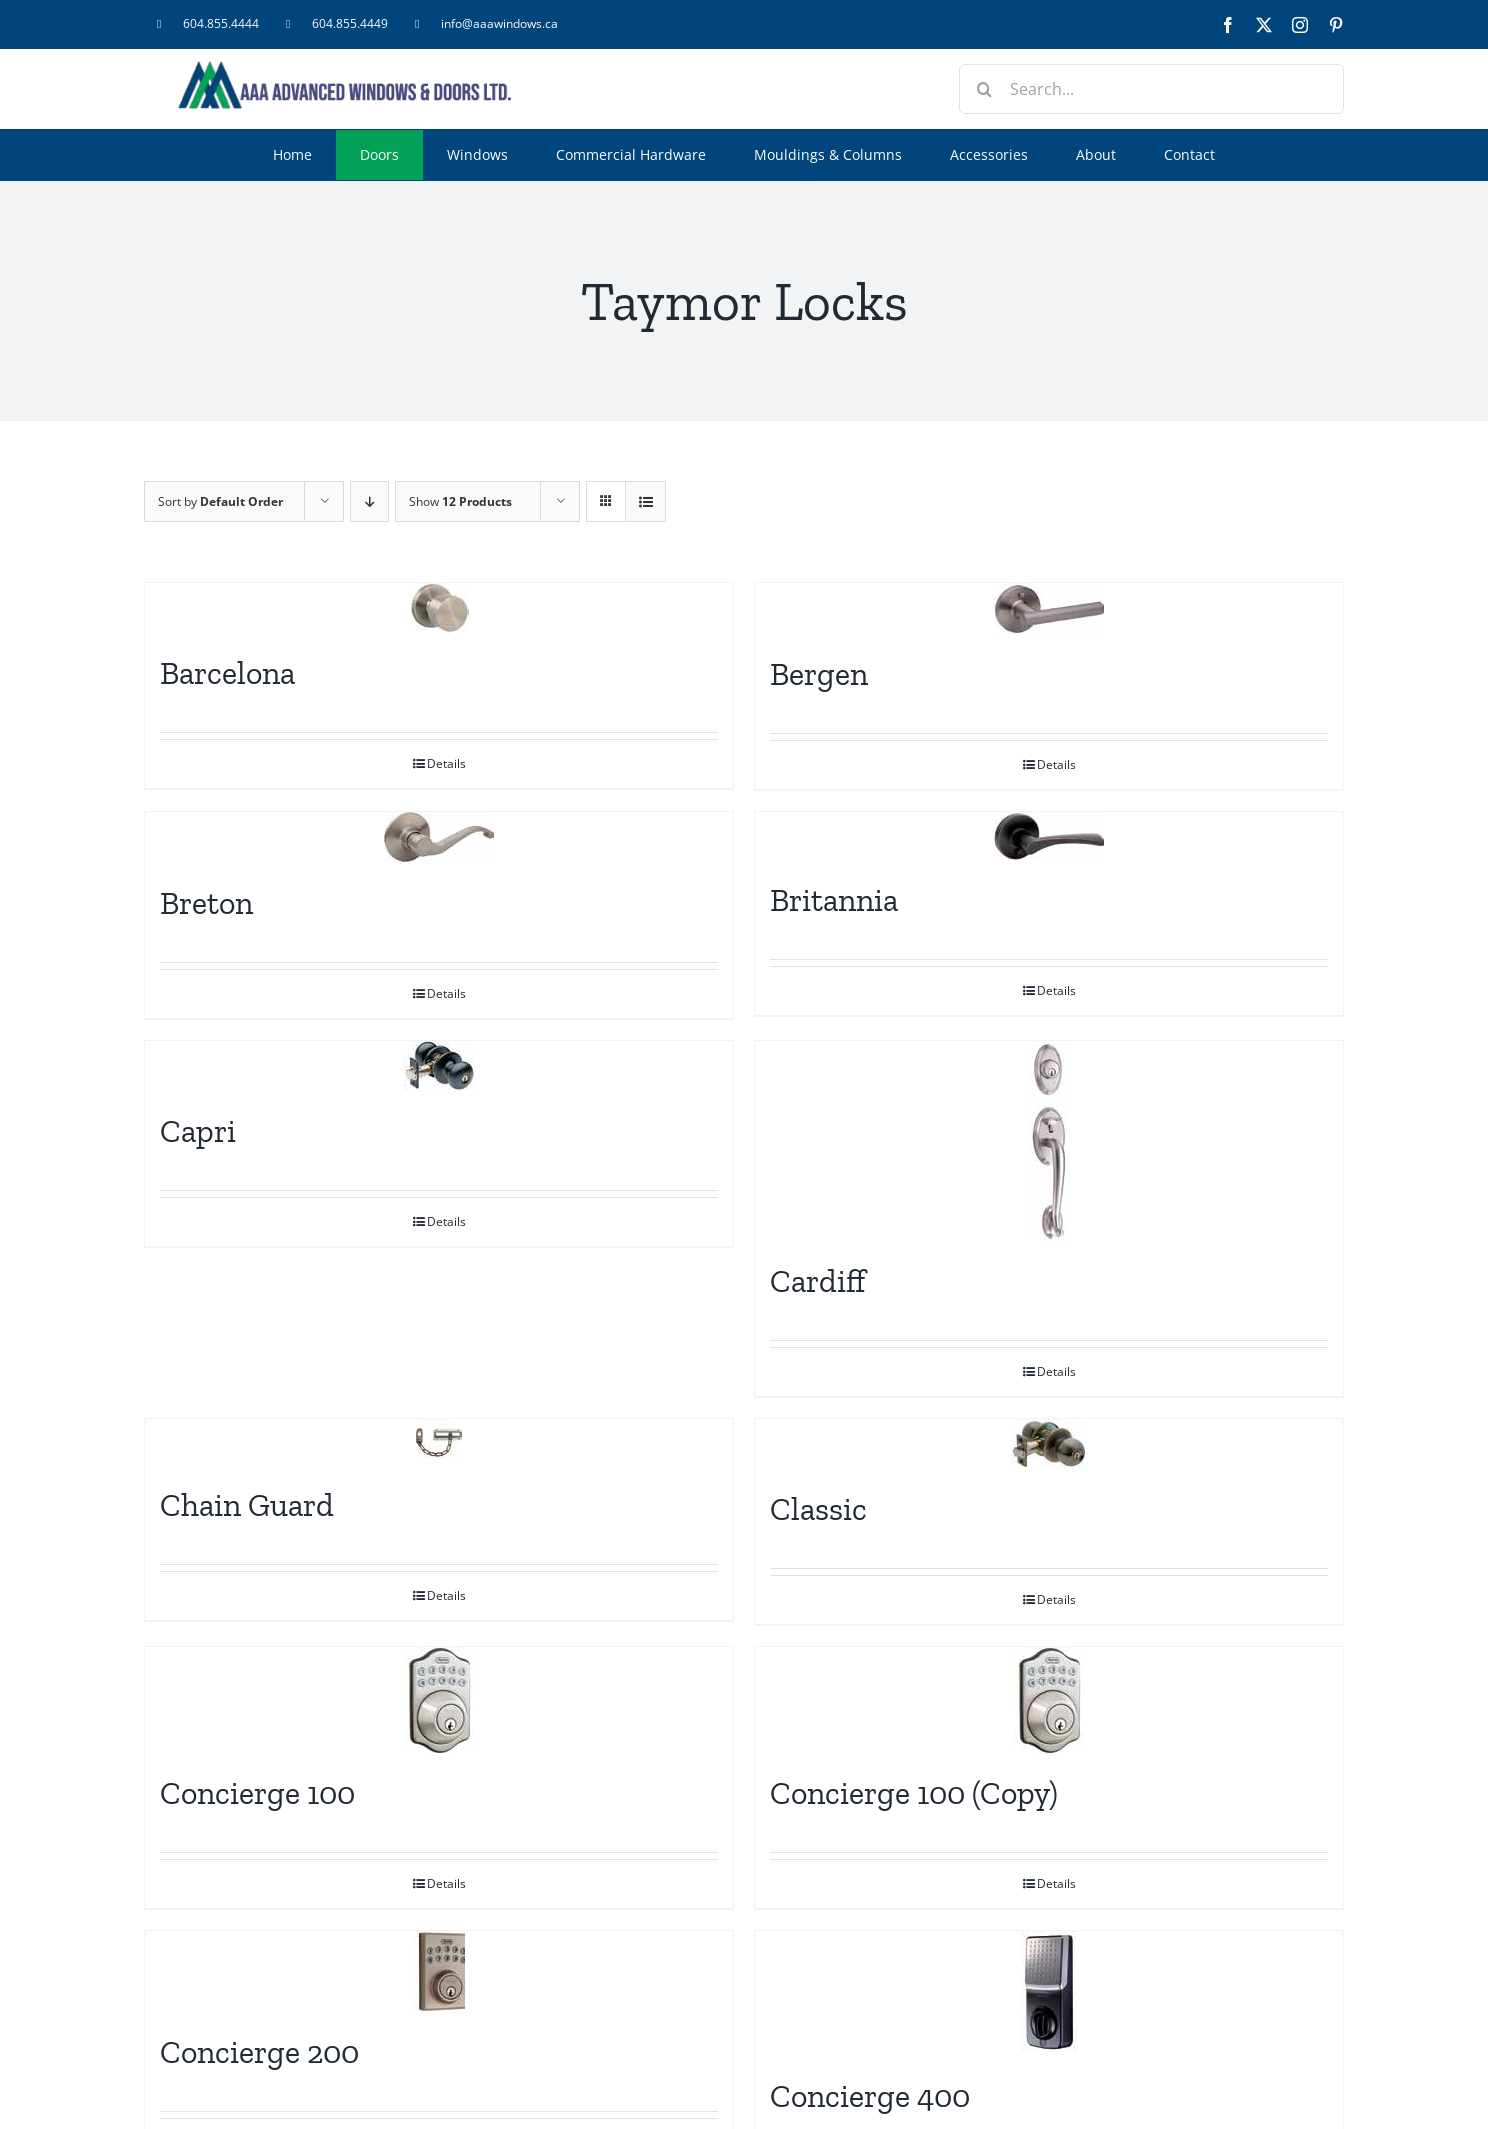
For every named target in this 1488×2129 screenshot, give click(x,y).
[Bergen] (1049, 608)
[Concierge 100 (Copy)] (1049, 1700)
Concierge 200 (259, 2052)
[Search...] (1151, 89)
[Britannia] (1049, 836)
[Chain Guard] (439, 1442)
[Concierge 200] (439, 1971)
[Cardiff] (1049, 1141)
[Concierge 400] (1049, 1993)
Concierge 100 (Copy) (914, 1793)
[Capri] (439, 1066)
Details (446, 763)
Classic (818, 1509)
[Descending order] (369, 501)
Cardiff (818, 1281)
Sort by (220, 501)
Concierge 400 (870, 2096)
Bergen (819, 674)
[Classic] (1049, 1444)
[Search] (984, 89)
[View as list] (645, 501)
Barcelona (227, 673)
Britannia (834, 900)
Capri (198, 1131)
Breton (206, 903)
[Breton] (439, 837)
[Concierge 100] (439, 1700)
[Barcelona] (439, 608)
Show (460, 501)
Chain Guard (247, 1505)
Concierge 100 (257, 1793)
